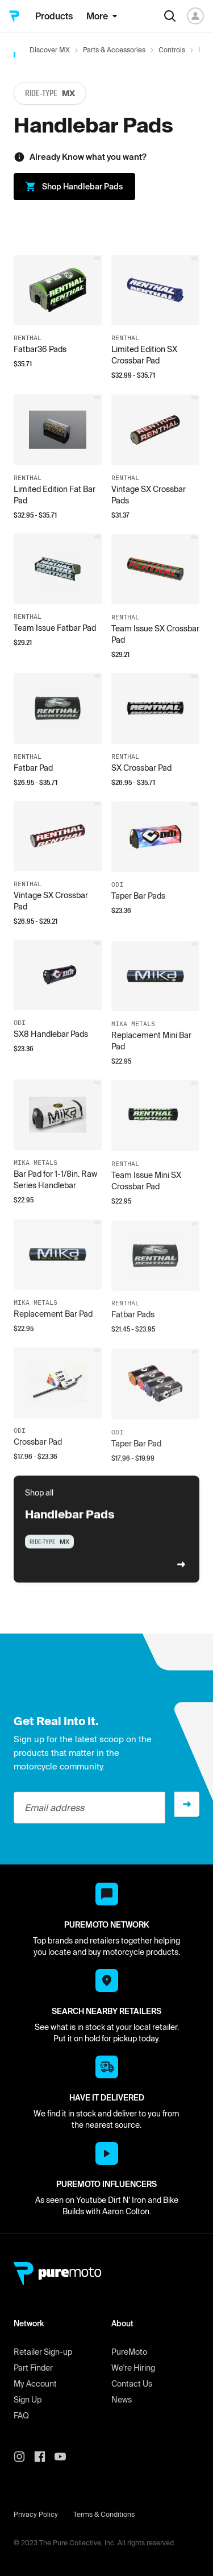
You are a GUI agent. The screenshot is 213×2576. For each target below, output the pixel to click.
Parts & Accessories (114, 49)
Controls (171, 49)
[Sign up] (186, 1804)
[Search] (169, 15)
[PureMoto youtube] (65, 2456)
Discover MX (50, 49)
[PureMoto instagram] (24, 2456)
